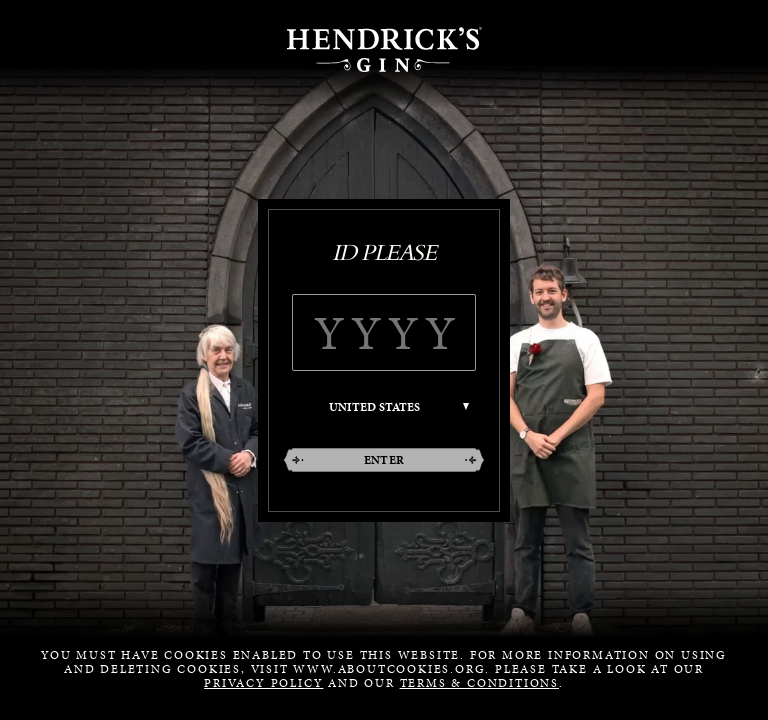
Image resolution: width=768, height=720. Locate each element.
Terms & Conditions (479, 683)
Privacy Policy (263, 683)
